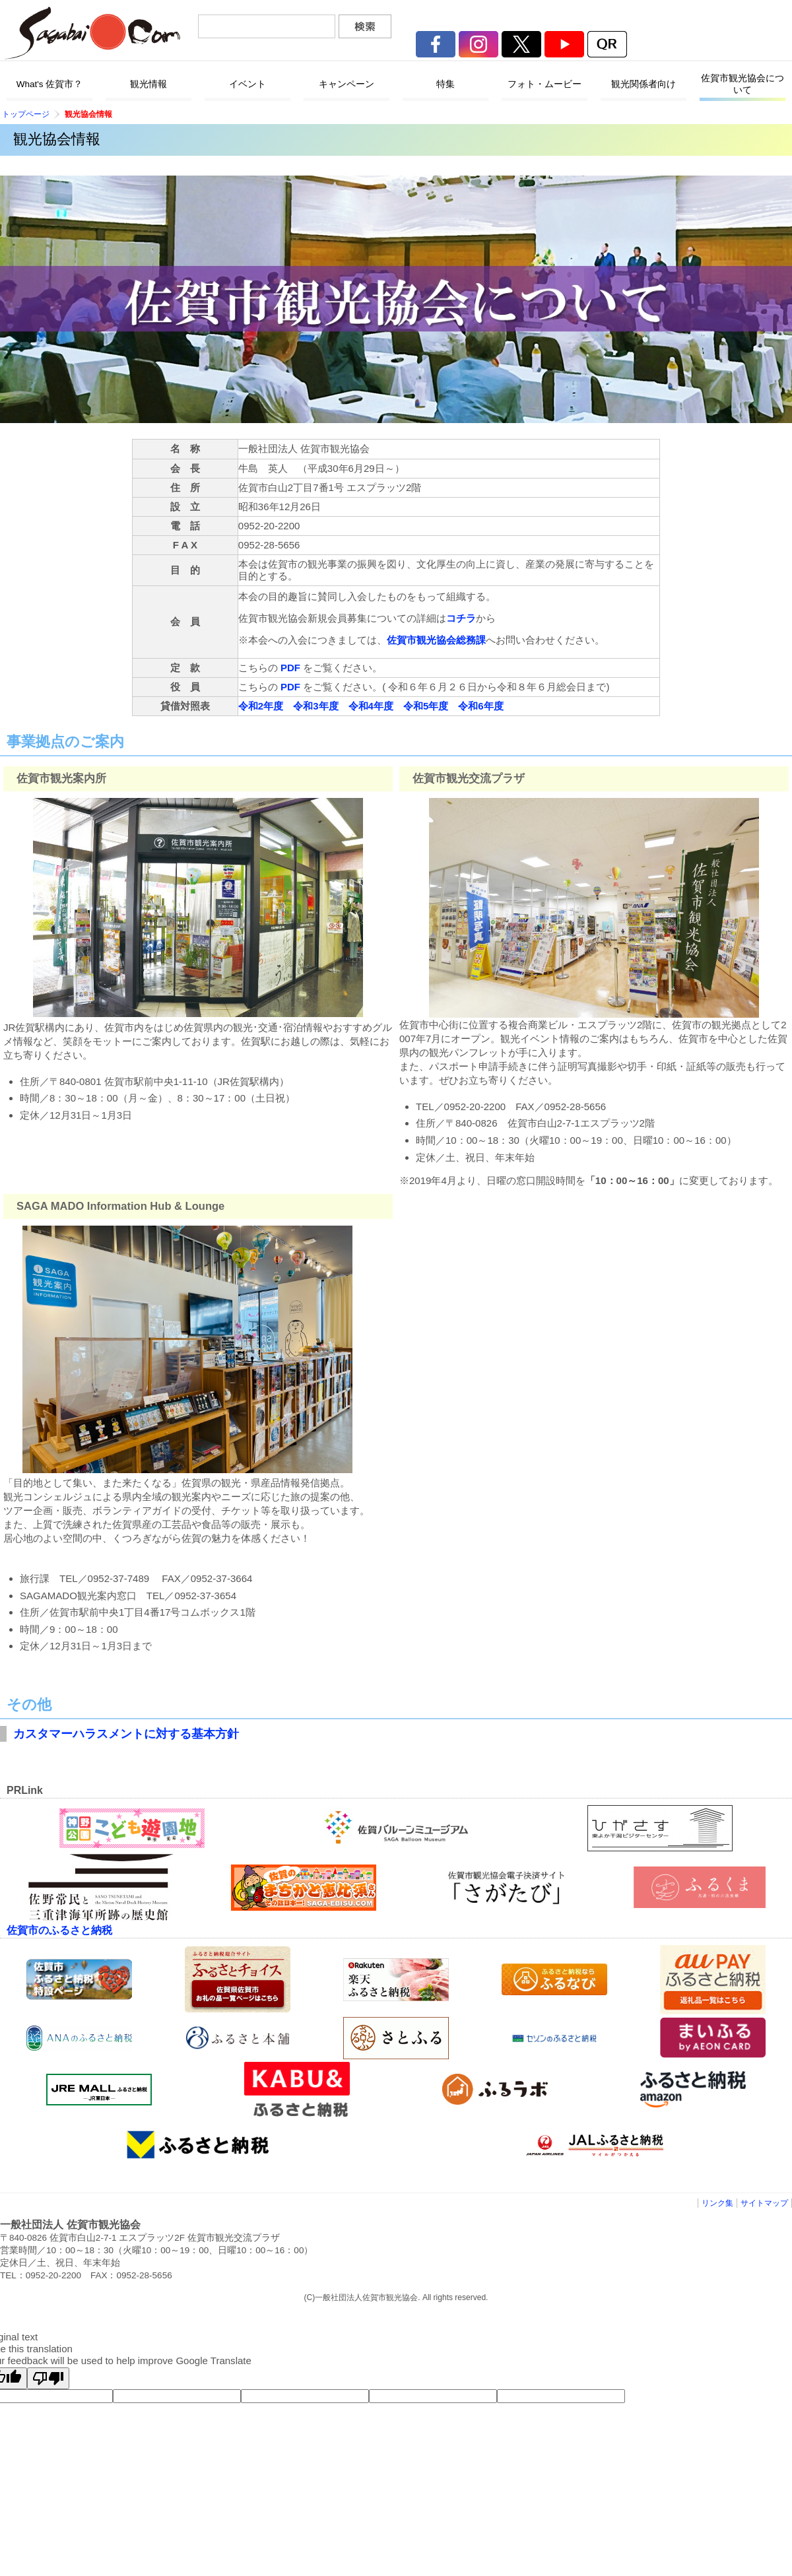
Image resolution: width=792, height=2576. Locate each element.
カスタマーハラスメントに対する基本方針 (126, 1733)
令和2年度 (260, 705)
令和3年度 (315, 705)
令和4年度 (370, 705)
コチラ (461, 618)
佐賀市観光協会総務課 (436, 639)
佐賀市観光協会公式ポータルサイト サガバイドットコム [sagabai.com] (92, 33)
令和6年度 (480, 705)
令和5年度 (425, 705)
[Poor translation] (48, 2378)
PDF (290, 667)
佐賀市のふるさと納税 (59, 1930)
